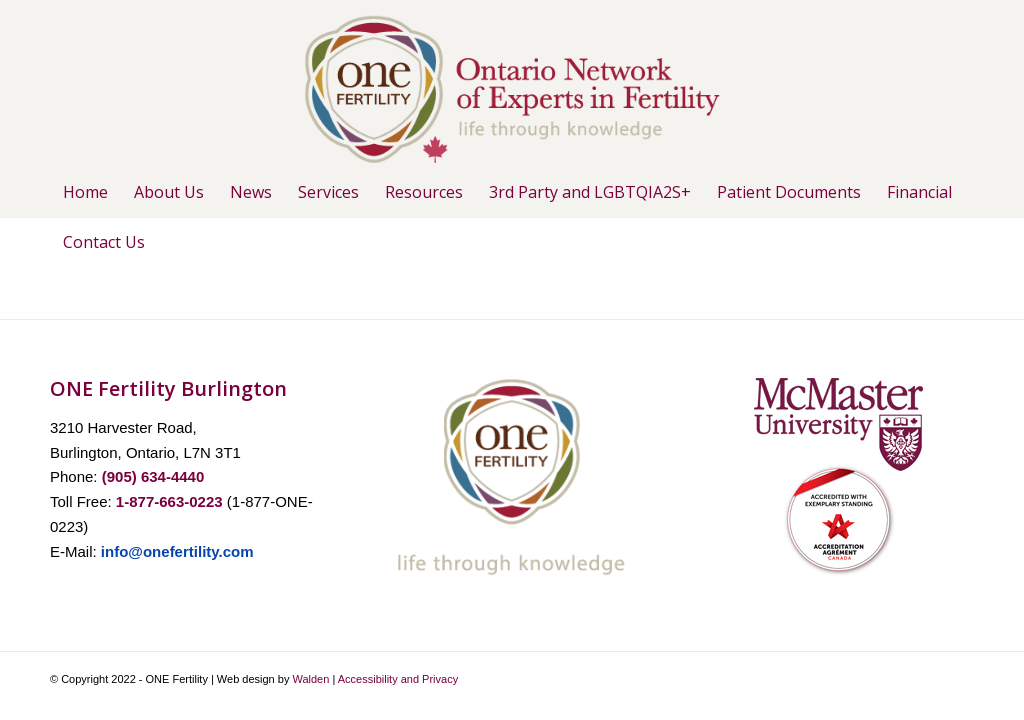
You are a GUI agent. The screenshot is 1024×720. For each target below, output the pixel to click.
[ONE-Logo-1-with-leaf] (512, 83)
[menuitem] (85, 192)
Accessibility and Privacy (398, 679)
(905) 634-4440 (153, 476)
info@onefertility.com (177, 551)
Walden (310, 679)
